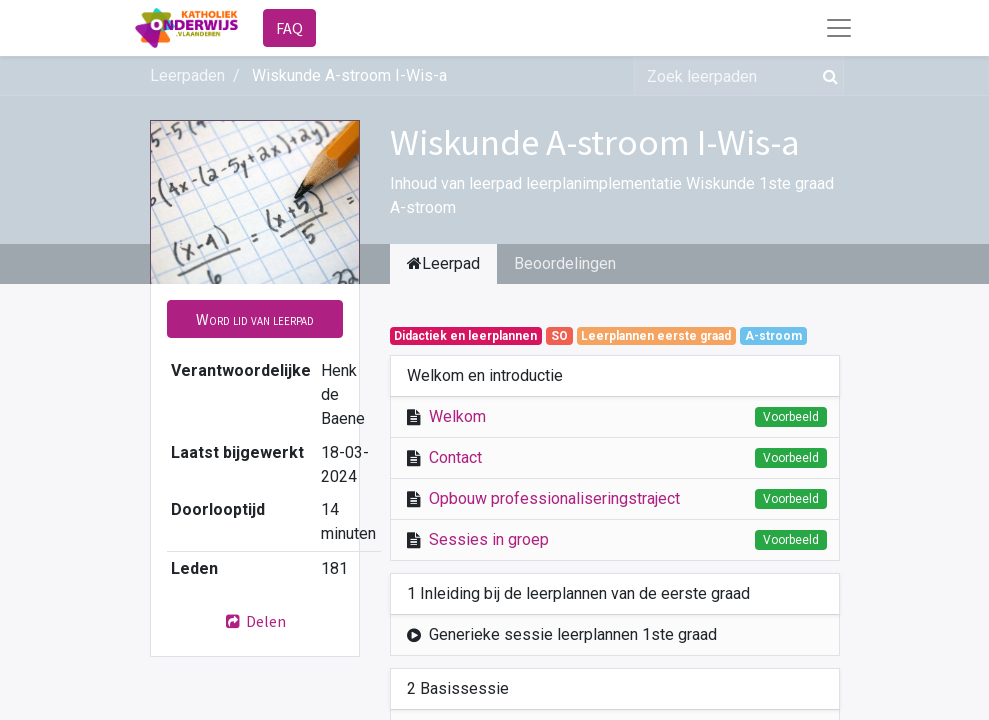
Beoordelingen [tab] (565, 263)
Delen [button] (255, 621)
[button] (255, 319)
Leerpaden (187, 75)
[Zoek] (826, 76)
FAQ (289, 28)
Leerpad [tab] (443, 263)
